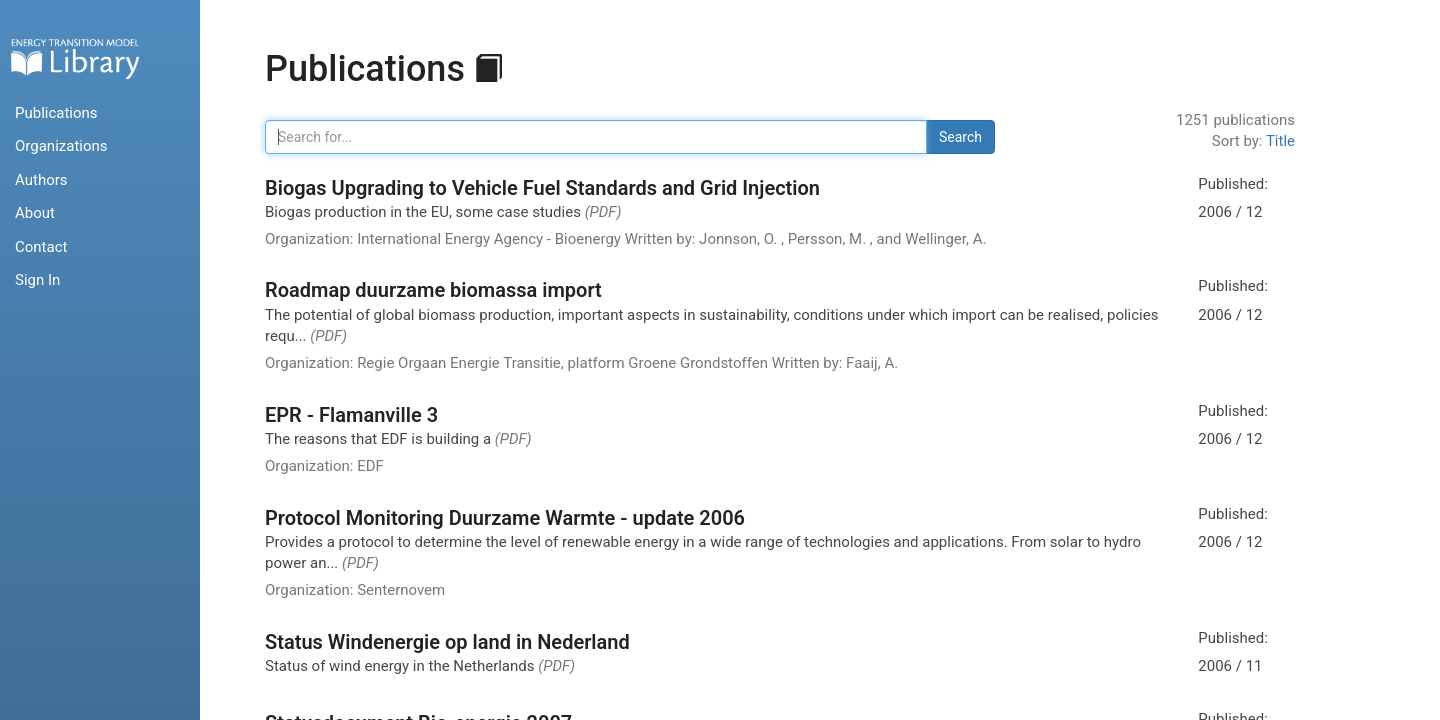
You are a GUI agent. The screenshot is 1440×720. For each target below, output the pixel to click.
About (35, 213)
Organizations (61, 146)
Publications (56, 113)
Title (1280, 141)
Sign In (37, 280)
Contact (41, 247)
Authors (41, 180)
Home (75, 58)
